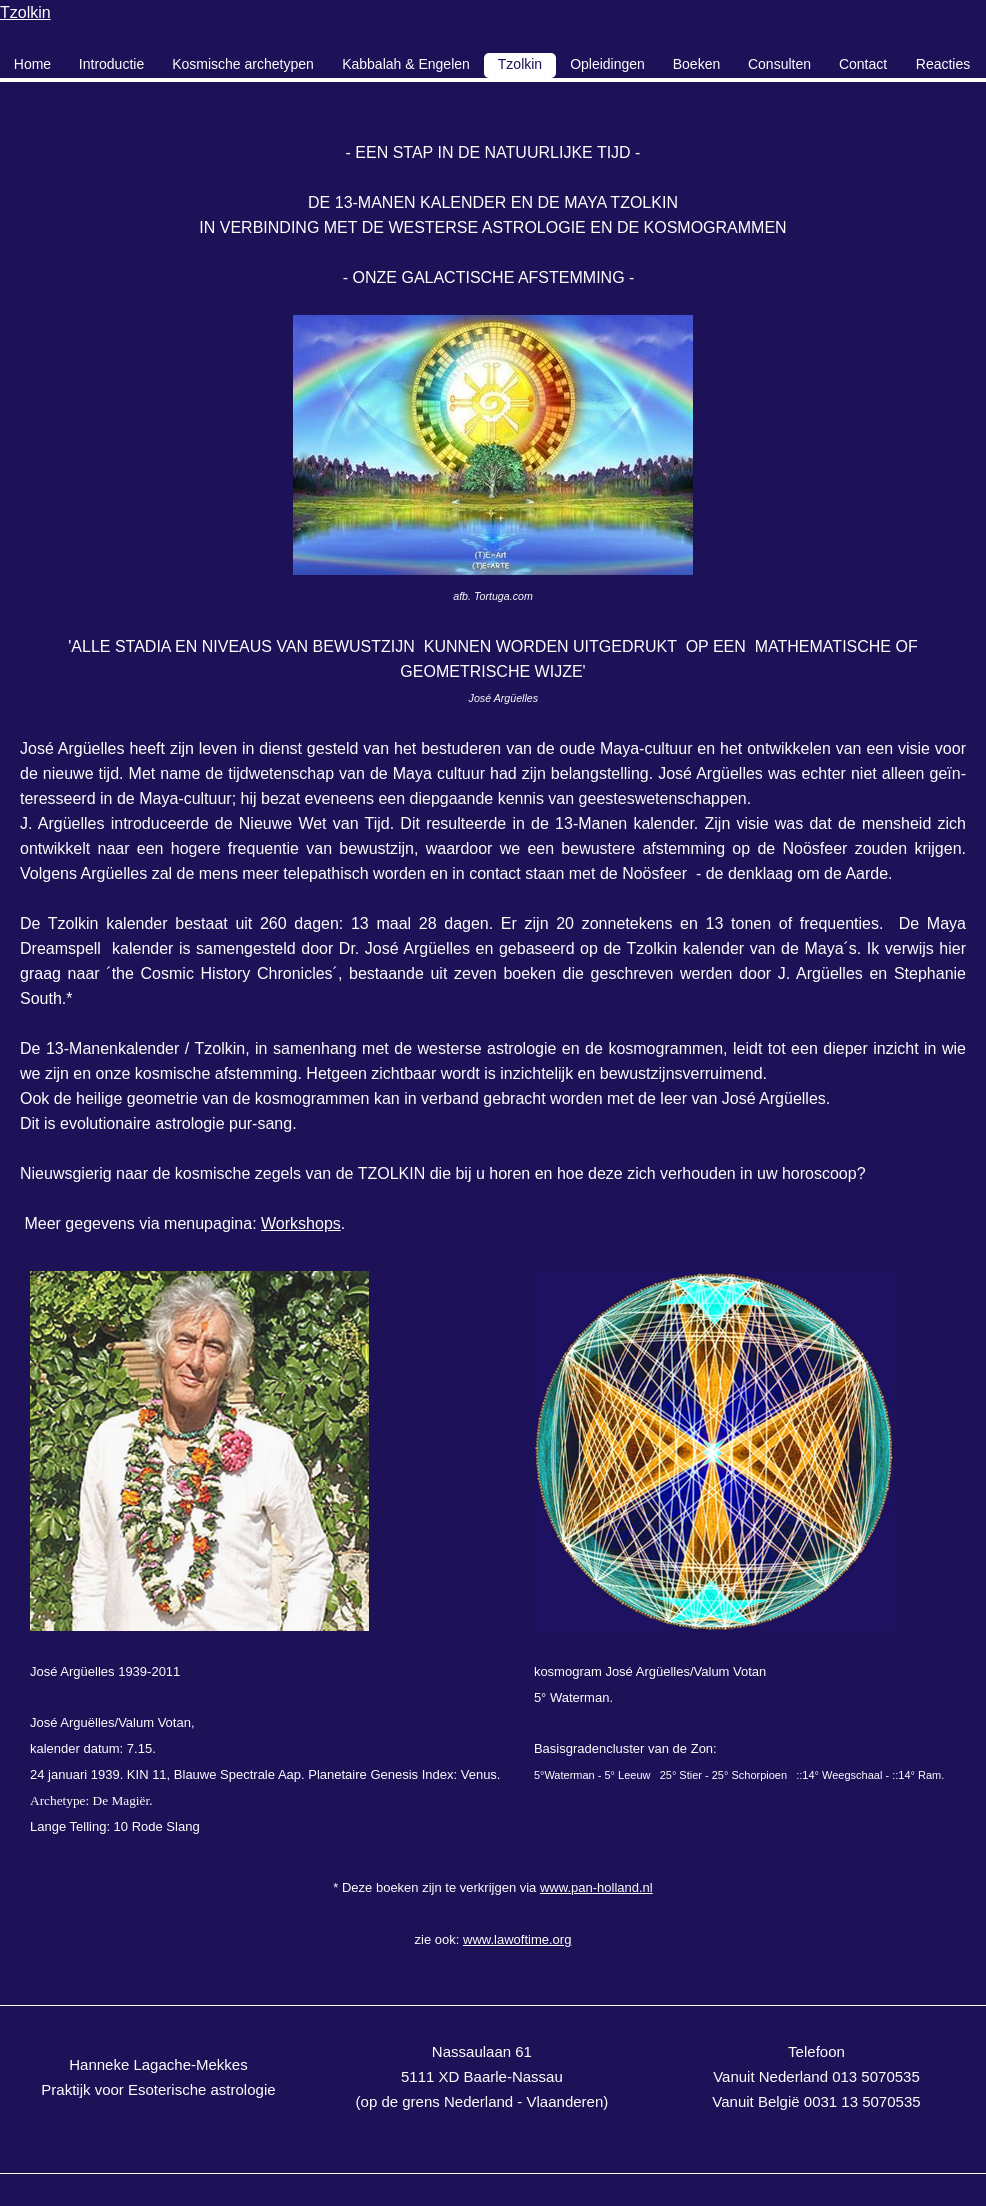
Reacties (943, 64)
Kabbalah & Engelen (406, 64)
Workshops (301, 1223)
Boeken (696, 64)
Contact (863, 64)
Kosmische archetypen (243, 64)
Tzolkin (25, 12)
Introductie (111, 64)
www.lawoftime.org (517, 1939)
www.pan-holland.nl (596, 1887)
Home (32, 64)
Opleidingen (607, 64)
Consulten (779, 64)
